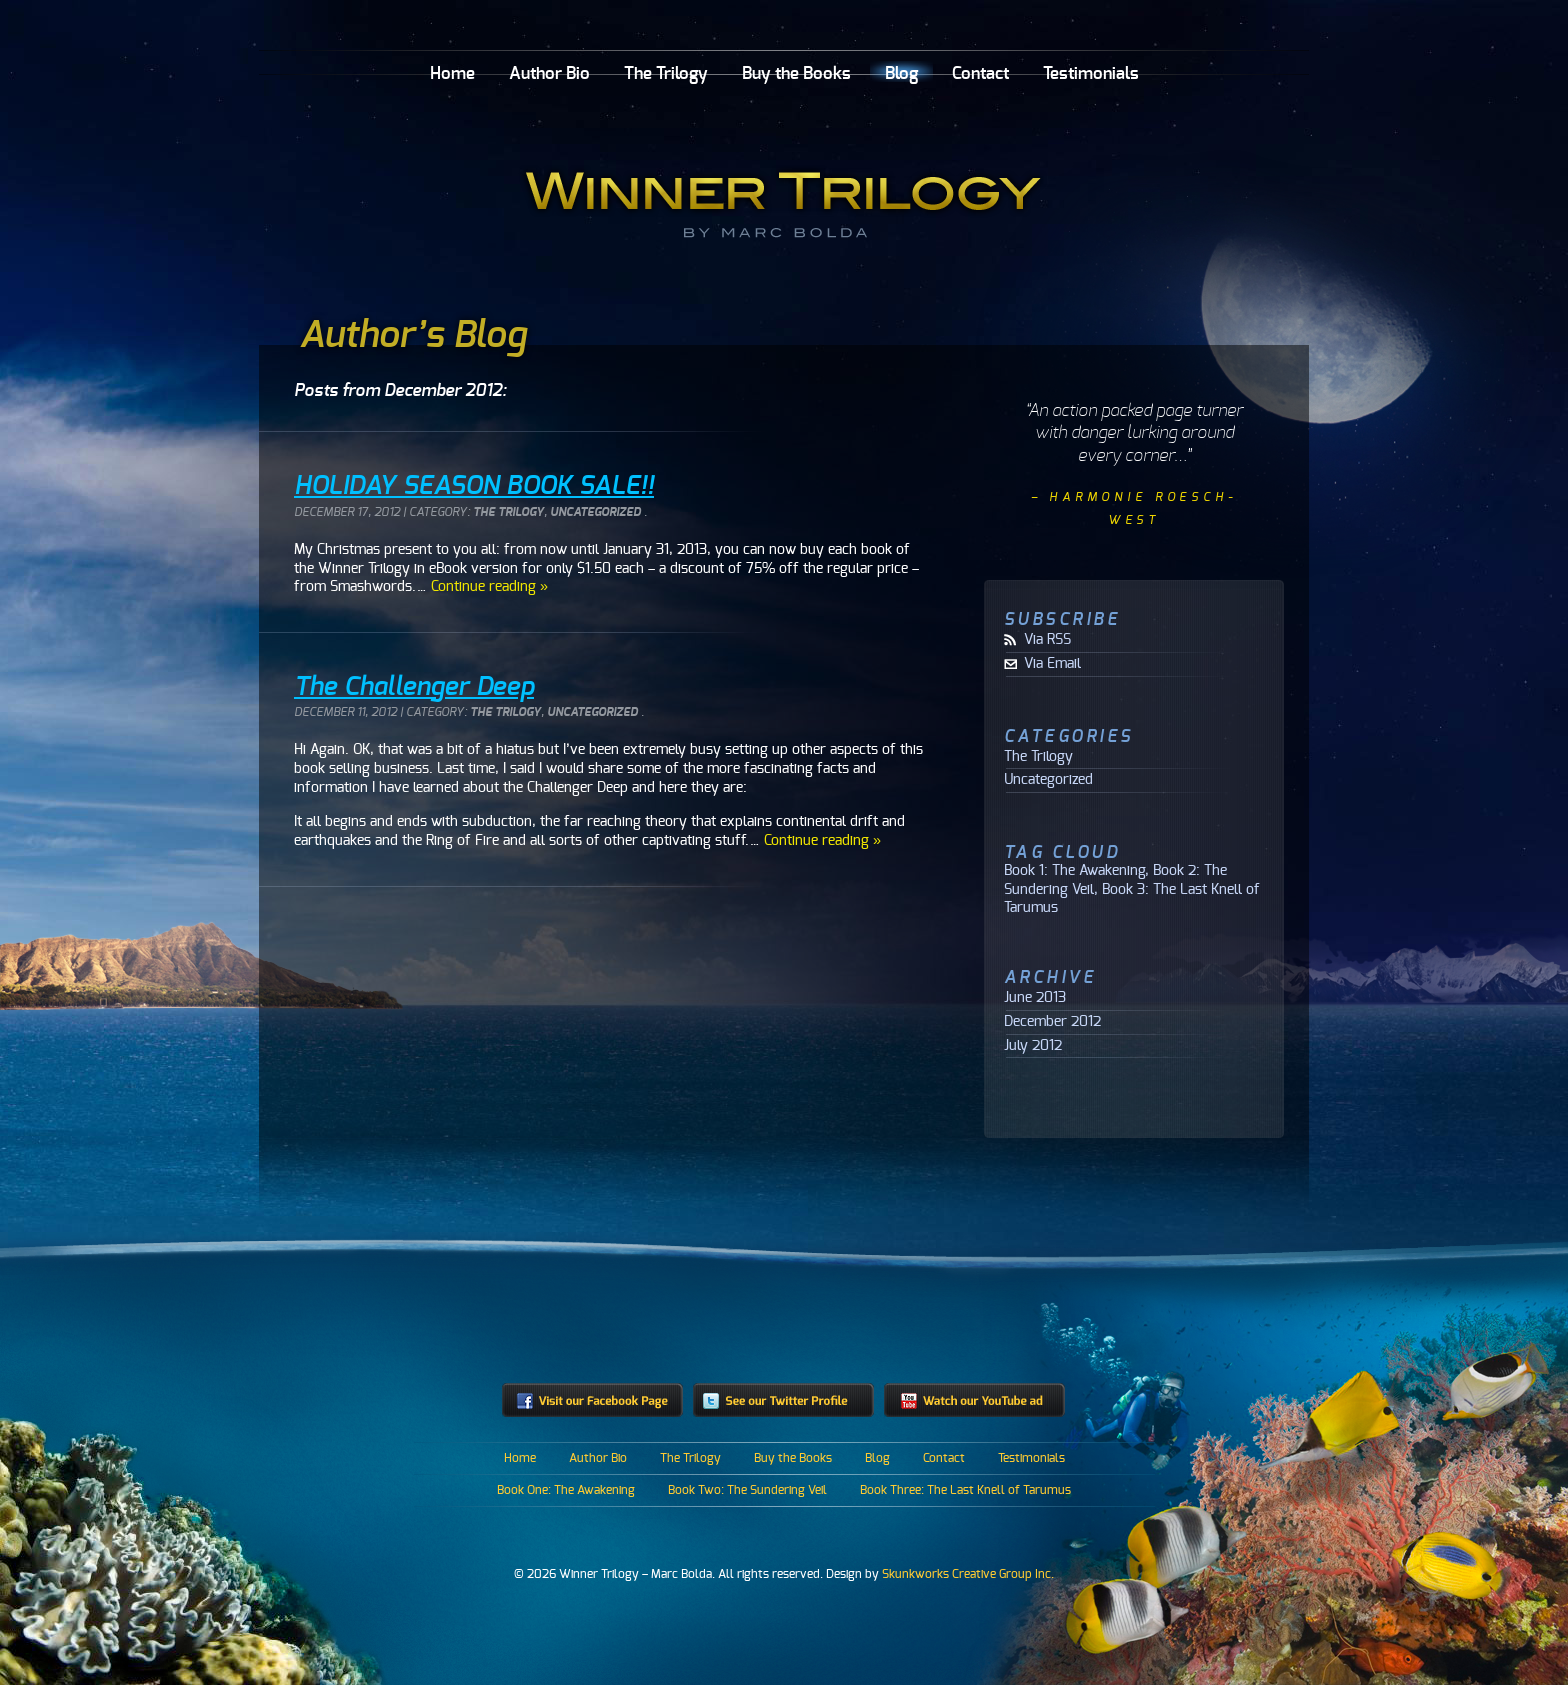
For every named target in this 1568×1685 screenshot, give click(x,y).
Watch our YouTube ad (974, 1400)
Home (452, 73)
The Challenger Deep (414, 687)
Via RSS (1047, 640)
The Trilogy (666, 73)
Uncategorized (595, 512)
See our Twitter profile (783, 1400)
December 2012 (1052, 1022)
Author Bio (549, 73)
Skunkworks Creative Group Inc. (968, 1574)
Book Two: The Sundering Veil (747, 1490)
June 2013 (1035, 998)
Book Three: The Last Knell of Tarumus (965, 1490)
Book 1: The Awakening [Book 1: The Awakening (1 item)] (1074, 870)
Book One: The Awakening (566, 1490)
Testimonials (1091, 73)
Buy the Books (796, 73)
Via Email (1052, 664)
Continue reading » (489, 586)
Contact (980, 73)
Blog (901, 73)
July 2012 (1033, 1046)
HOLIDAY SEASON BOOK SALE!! (474, 486)
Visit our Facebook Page (592, 1400)
